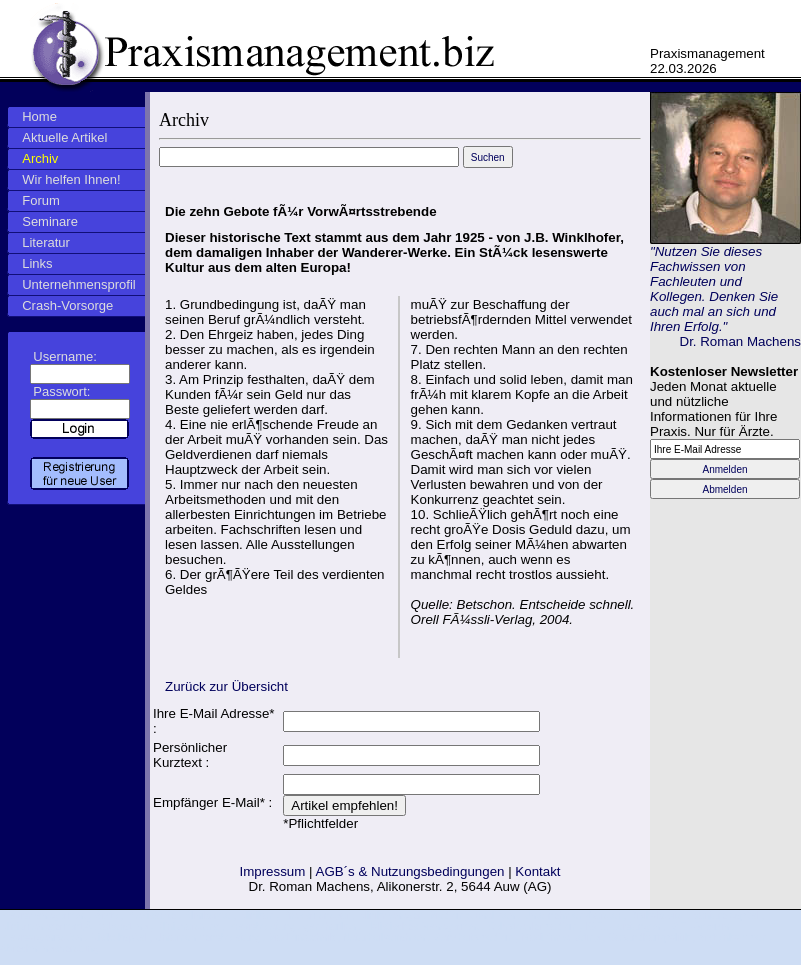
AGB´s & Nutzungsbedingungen (410, 871)
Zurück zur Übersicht (226, 686)
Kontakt (537, 871)
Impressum (272, 871)
